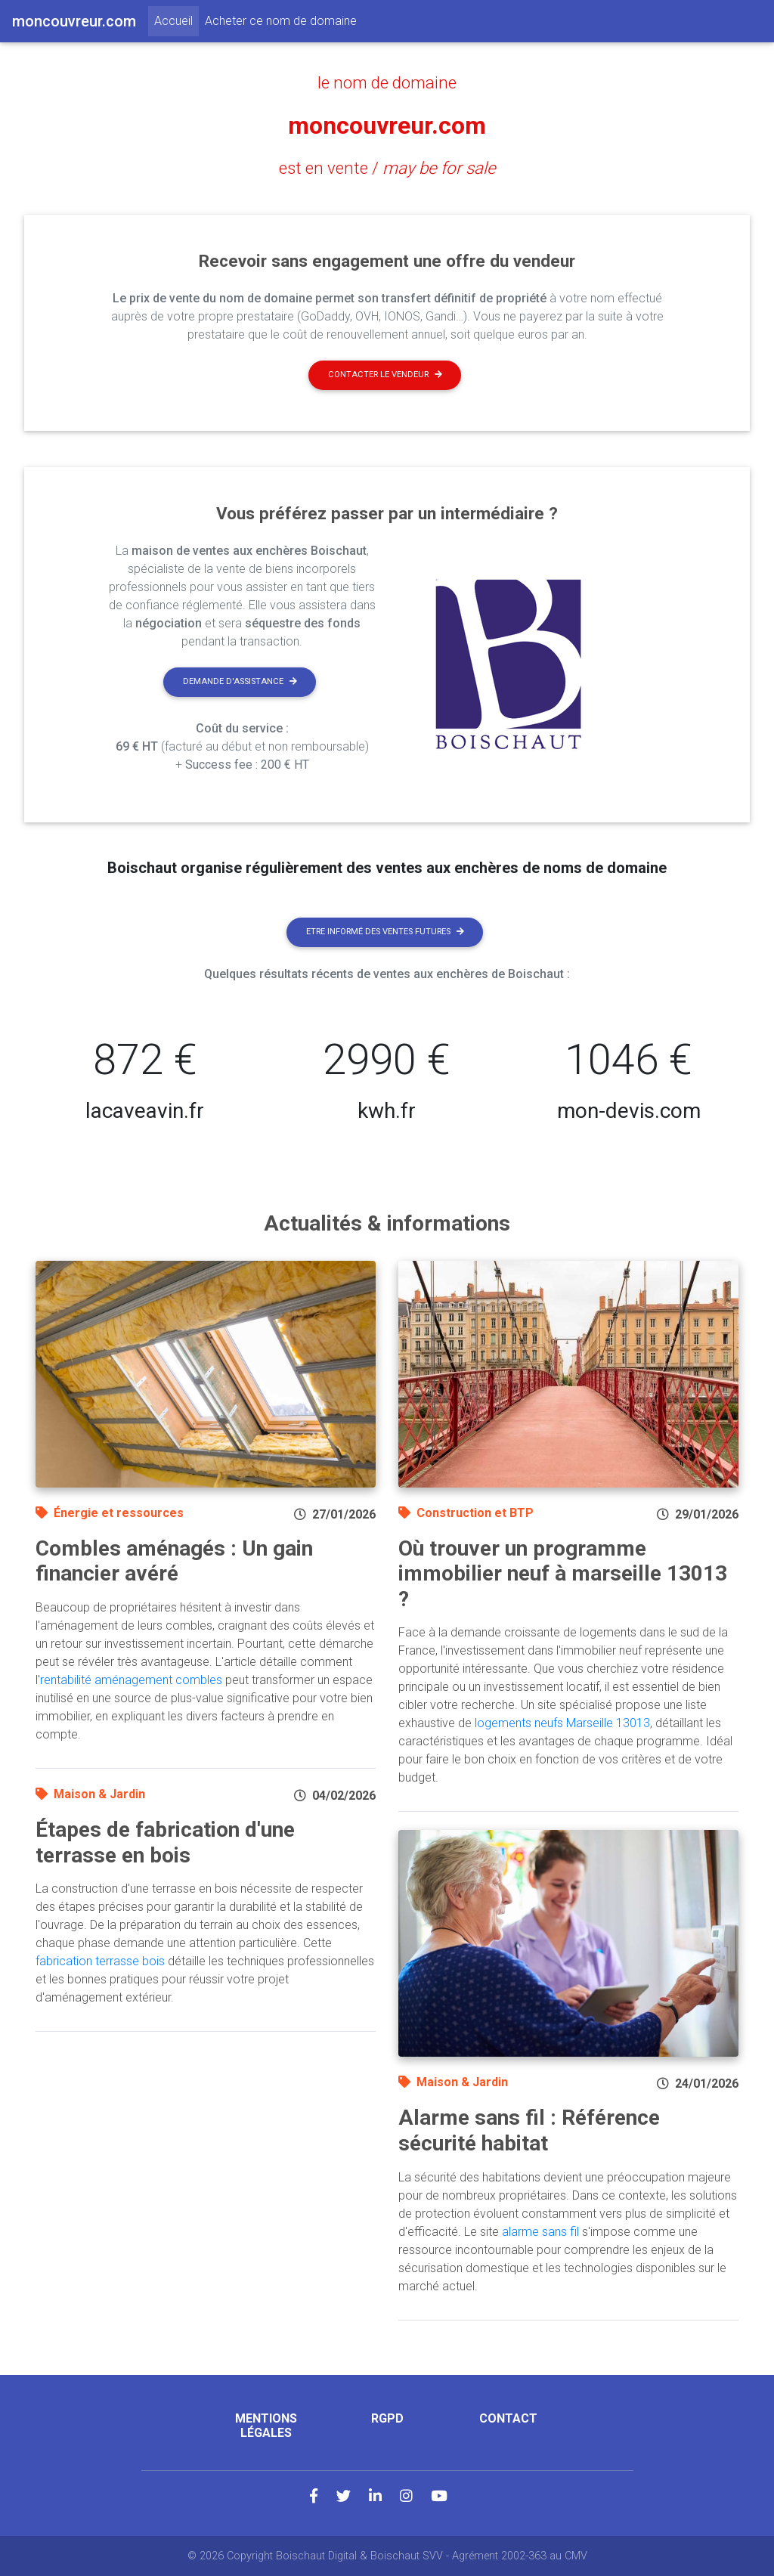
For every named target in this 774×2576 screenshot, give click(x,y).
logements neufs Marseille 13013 (562, 1723)
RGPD (387, 2418)
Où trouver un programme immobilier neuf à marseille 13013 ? (562, 1574)
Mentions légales (266, 2425)
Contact (508, 2418)
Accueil (176, 19)
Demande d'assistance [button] (240, 681)
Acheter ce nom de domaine (281, 21)
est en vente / (387, 168)
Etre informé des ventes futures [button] (385, 932)
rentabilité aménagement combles (131, 1680)
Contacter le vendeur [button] (385, 374)
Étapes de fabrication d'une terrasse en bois (165, 1842)
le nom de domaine (387, 82)
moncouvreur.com (387, 125)
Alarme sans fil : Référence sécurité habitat (529, 2130)
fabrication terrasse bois (100, 1961)
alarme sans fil (540, 2232)
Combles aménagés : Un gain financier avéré (174, 1561)
